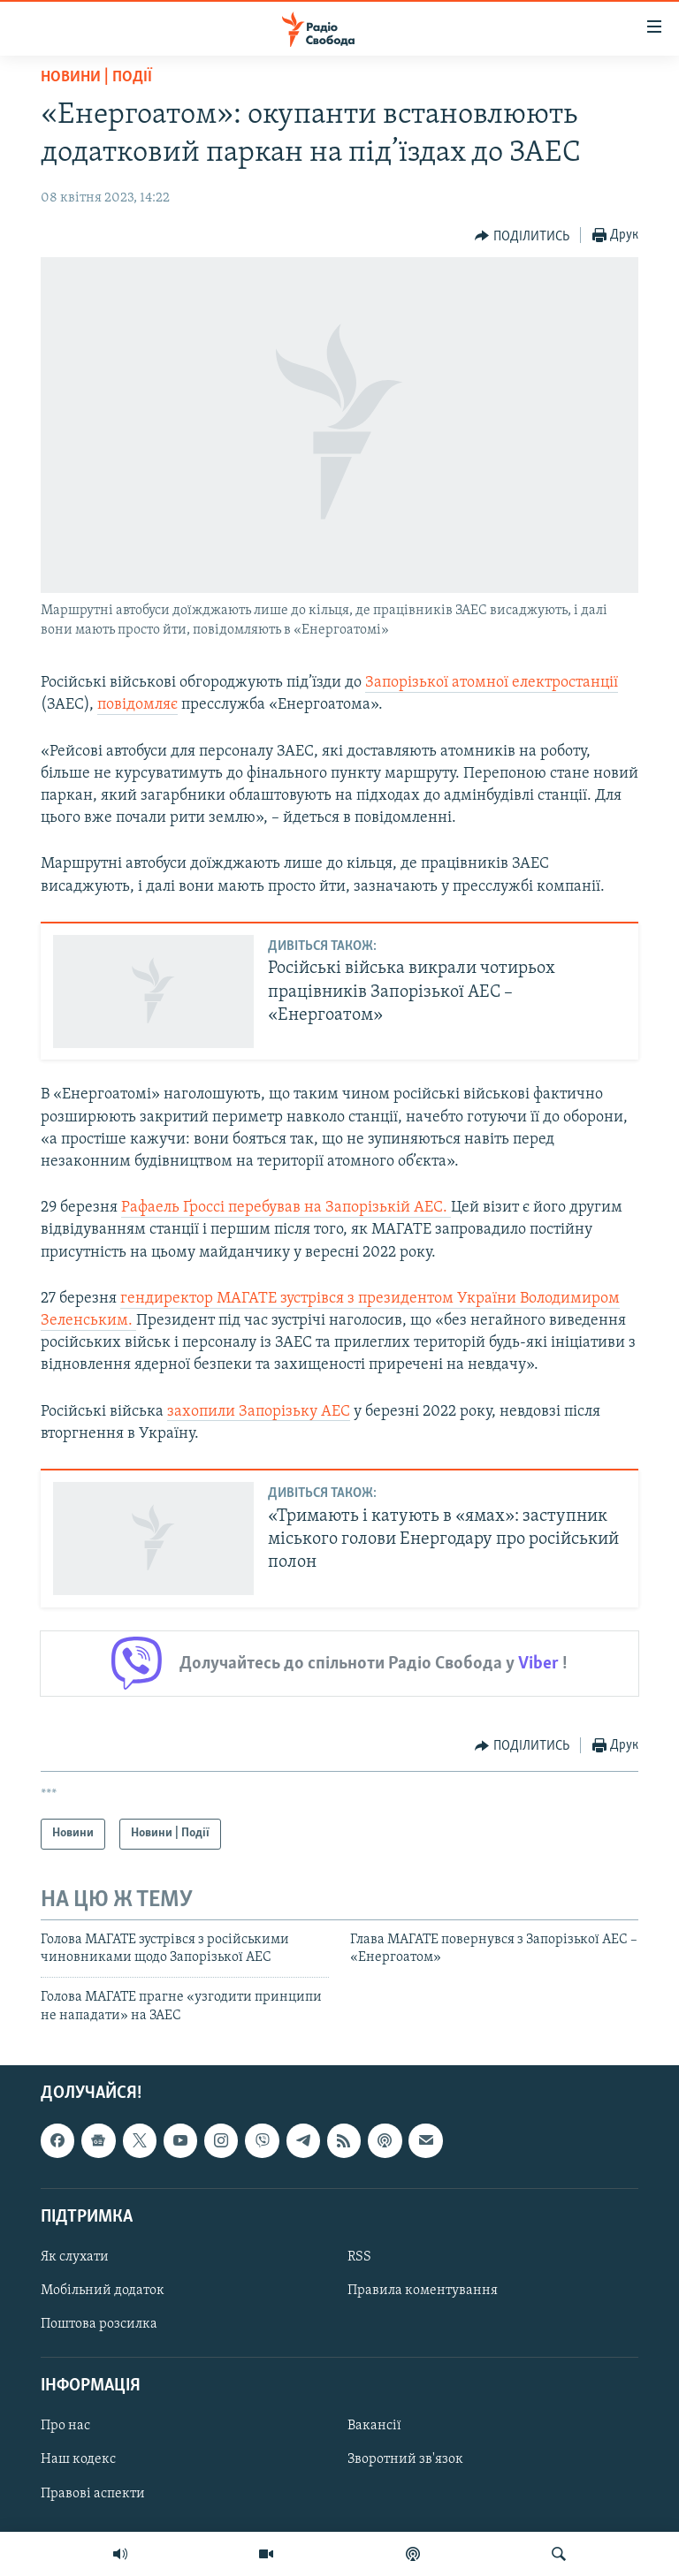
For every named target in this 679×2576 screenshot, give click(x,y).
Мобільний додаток (102, 2290)
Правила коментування (422, 2290)
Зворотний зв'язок (405, 2460)
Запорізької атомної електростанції (491, 682)
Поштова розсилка (99, 2324)
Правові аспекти (93, 2494)
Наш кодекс (78, 2460)
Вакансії (374, 2427)
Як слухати (75, 2257)
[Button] (522, 236)
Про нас (65, 2427)
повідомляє (137, 704)
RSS (359, 2257)
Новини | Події (96, 77)
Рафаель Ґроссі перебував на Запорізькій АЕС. (286, 1207)
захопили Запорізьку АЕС (258, 1411)
